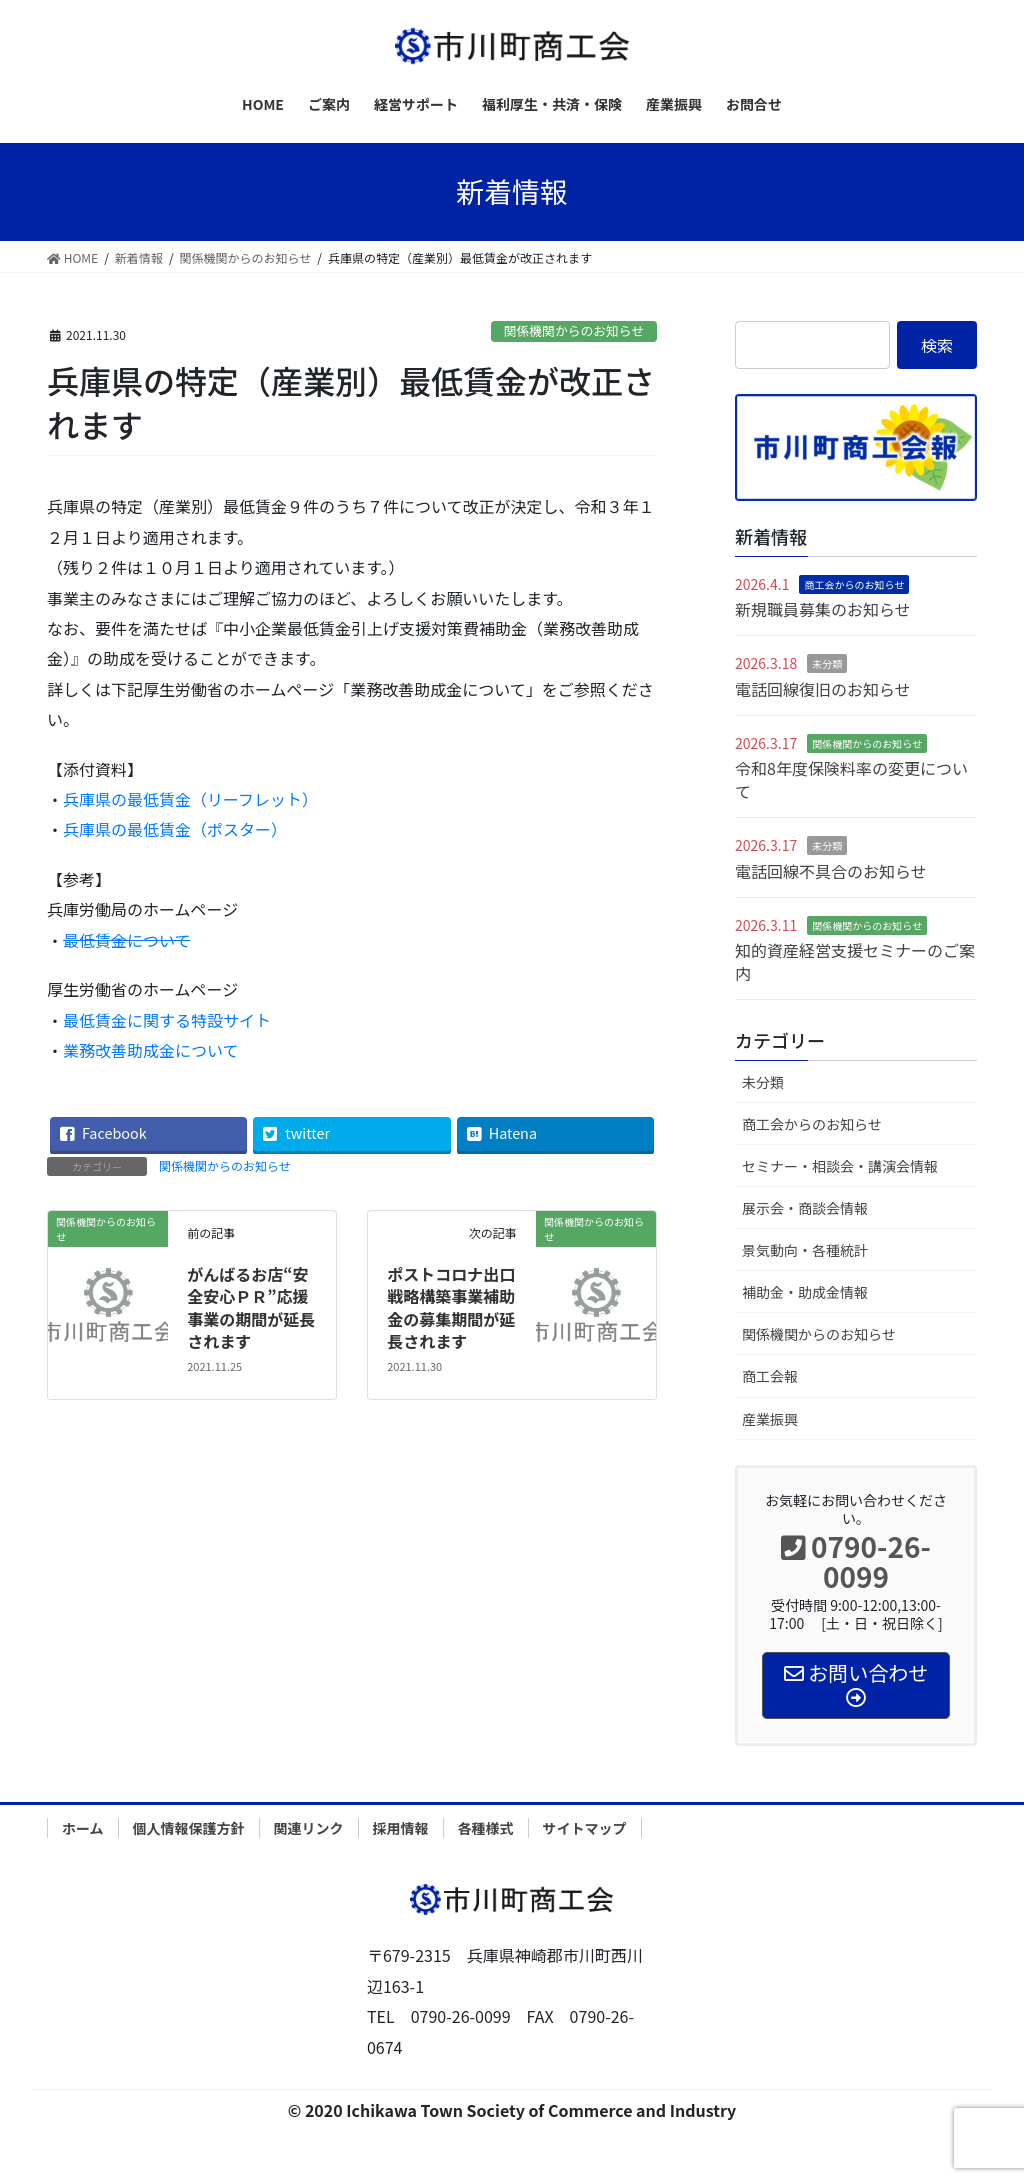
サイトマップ (585, 1828)
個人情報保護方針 (189, 1828)
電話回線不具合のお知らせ (831, 871)
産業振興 (770, 1419)
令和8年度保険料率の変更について (851, 779)
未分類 (827, 663)
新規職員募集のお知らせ (823, 609)
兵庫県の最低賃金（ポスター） (175, 829)
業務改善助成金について (151, 1050)
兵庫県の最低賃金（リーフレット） (190, 799)
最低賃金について (127, 940)
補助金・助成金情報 (805, 1292)
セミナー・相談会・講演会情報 (840, 1166)
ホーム (83, 1828)
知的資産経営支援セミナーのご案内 (855, 961)
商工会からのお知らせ (854, 584)
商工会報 (770, 1376)
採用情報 (401, 1828)
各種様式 (486, 1828)
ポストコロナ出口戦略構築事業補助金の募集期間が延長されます (451, 1307)
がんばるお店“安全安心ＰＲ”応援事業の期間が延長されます (251, 1307)
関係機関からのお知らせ (574, 330)
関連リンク (309, 1828)
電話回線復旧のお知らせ (823, 689)
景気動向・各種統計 (805, 1250)
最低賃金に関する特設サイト (167, 1020)
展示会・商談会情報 (805, 1208)
